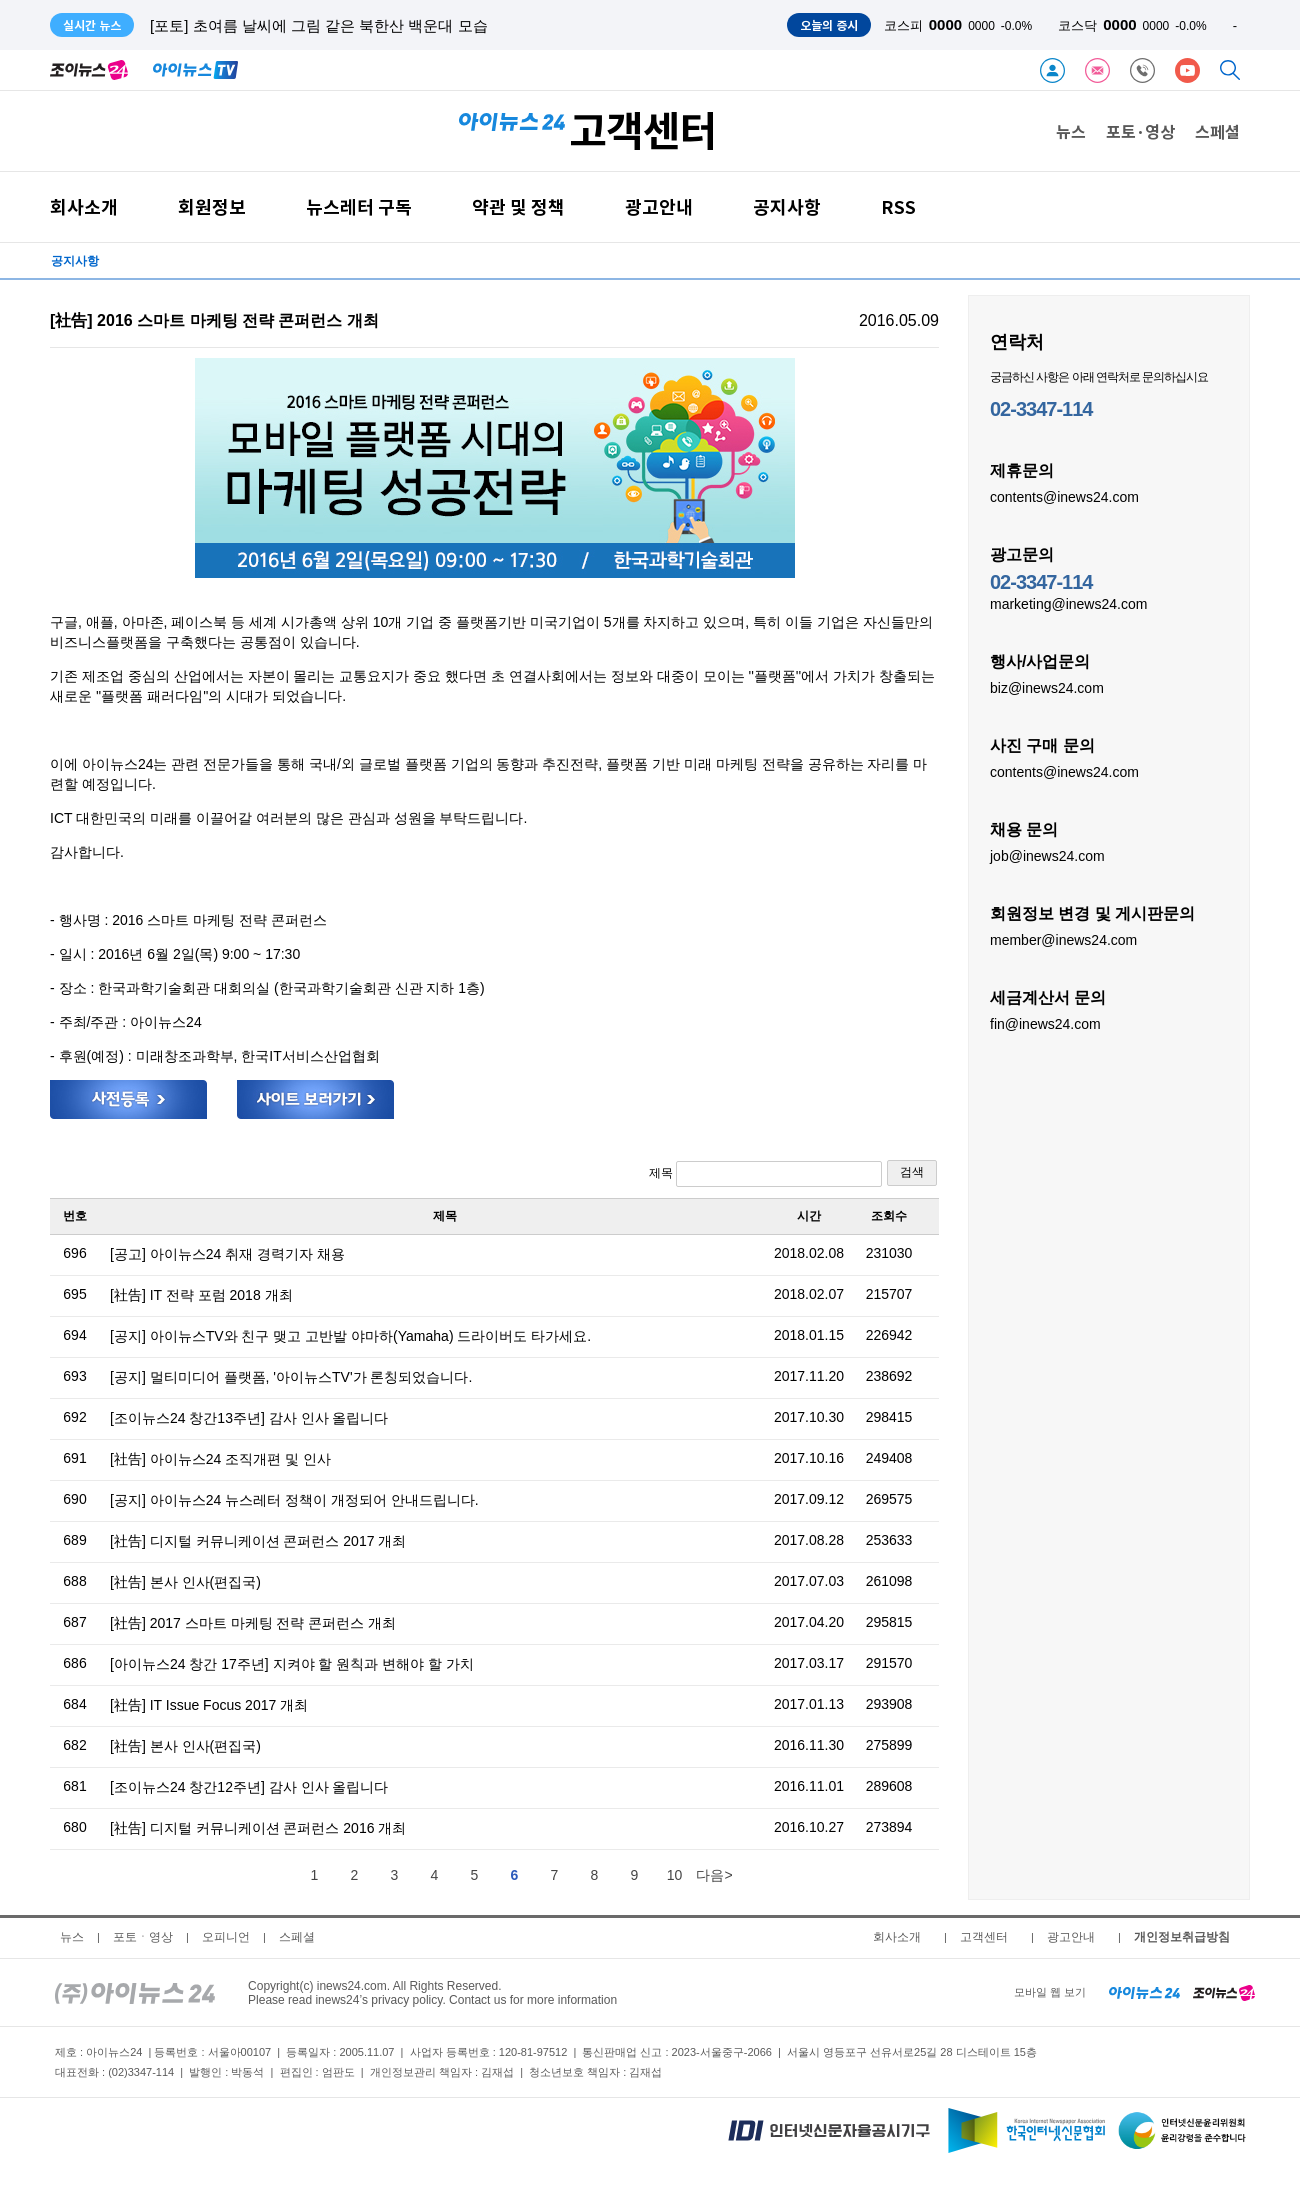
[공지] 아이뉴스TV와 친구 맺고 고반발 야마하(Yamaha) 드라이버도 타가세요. (350, 1336)
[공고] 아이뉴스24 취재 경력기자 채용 (227, 1254)
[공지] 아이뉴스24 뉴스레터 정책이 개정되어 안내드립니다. (294, 1500)
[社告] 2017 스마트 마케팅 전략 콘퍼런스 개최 (253, 1623)
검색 (912, 1172)
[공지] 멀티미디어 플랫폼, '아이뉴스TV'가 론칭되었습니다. (291, 1377)
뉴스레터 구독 (359, 206)
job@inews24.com (1047, 855)
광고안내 (659, 206)
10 (675, 1875)
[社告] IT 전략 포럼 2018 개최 (201, 1295)
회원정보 (212, 206)
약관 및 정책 (518, 206)
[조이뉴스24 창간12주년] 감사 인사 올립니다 (249, 1787)
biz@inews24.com (1047, 687)
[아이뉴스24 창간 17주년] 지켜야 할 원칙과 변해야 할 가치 (292, 1664)
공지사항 (787, 206)
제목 (765, 1174)
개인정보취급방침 (1182, 1937)
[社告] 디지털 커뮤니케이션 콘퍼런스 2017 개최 (258, 1541)
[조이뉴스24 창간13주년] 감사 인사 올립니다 (249, 1418)
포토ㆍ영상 (143, 1937)
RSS (898, 206)
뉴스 (1071, 131)
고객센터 (984, 1937)
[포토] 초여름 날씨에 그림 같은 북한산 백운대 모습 (319, 25)
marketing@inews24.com (1068, 603)
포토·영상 (1140, 131)
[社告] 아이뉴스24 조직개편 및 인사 (220, 1459)
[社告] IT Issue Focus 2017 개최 (209, 1705)
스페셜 (1217, 131)
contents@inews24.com (1064, 496)
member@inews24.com (1063, 939)
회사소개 (84, 206)
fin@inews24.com (1045, 1023)
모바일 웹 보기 (1050, 1992)
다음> (714, 1875)
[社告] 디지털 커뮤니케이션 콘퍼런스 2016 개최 (258, 1828)
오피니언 (226, 1937)
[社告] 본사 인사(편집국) (185, 1582)
